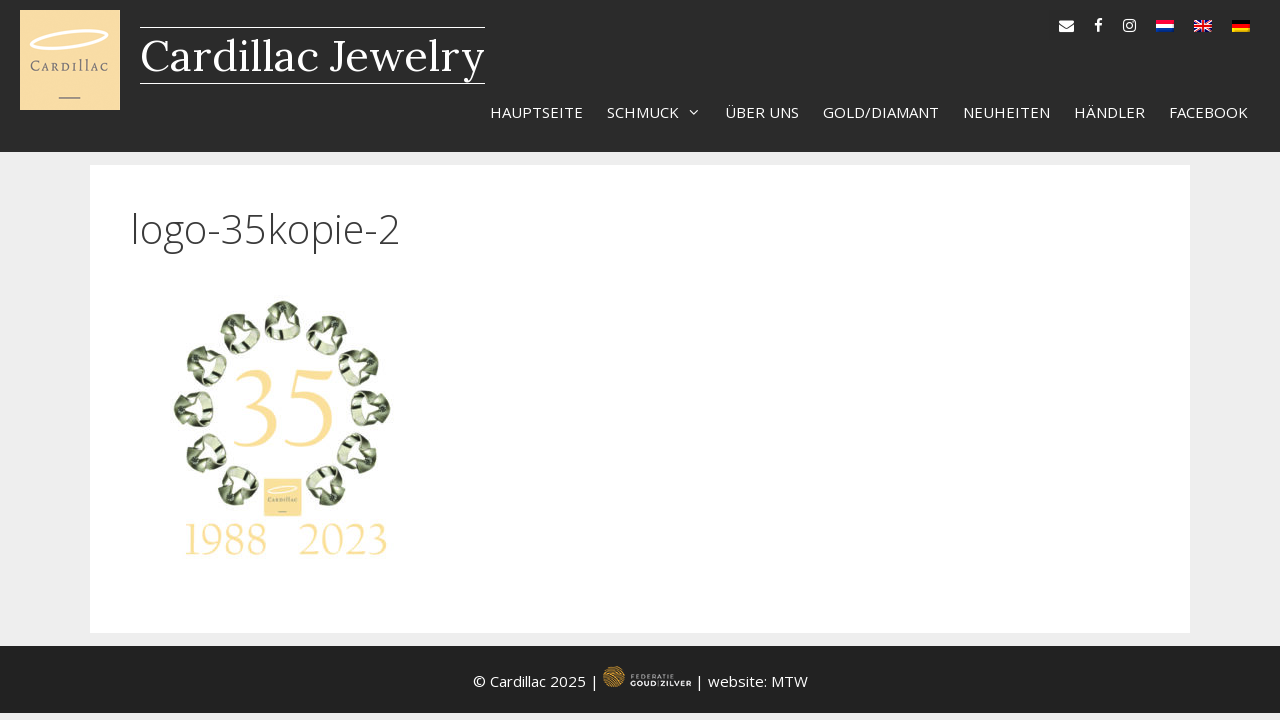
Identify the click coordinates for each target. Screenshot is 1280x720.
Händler (1109, 112)
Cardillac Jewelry (312, 55)
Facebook (1208, 112)
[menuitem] (1165, 21)
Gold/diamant (881, 112)
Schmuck (660, 112)
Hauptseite (536, 112)
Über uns (762, 112)
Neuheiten (1006, 112)
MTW (789, 681)
